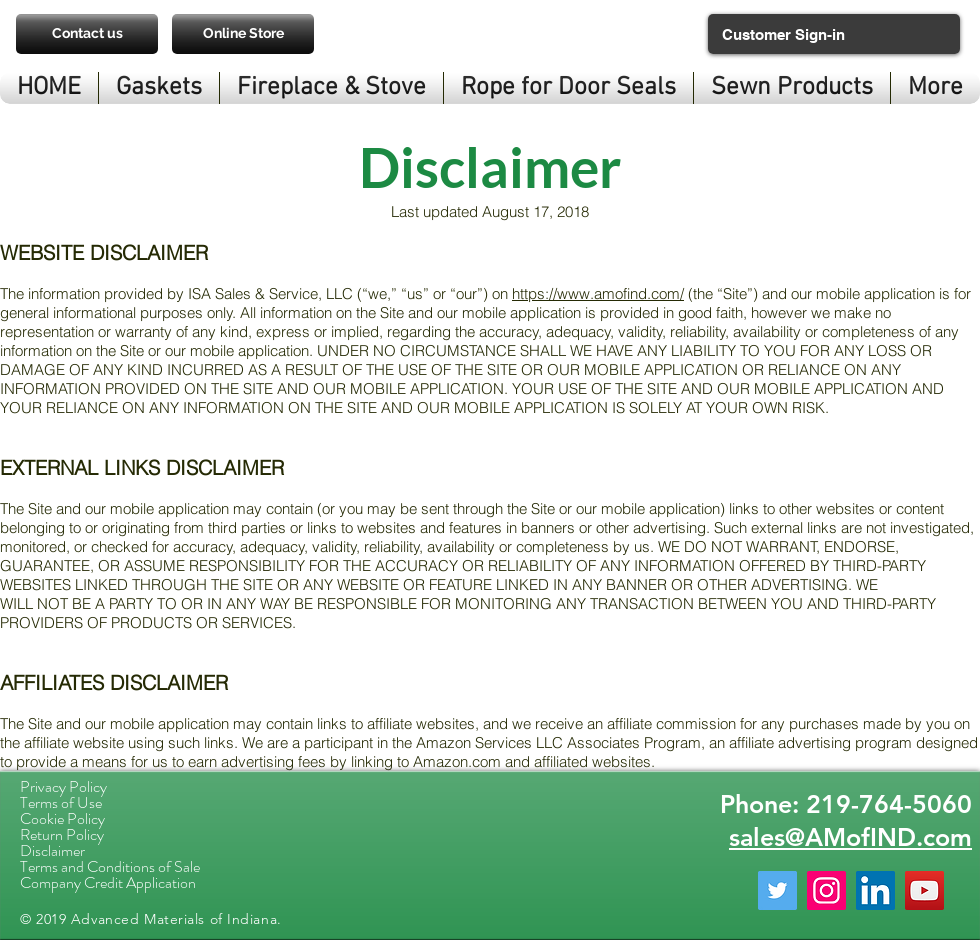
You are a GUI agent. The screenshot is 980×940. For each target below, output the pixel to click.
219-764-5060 (889, 804)
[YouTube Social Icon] (924, 890)
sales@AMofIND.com (850, 837)
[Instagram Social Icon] (826, 890)
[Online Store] (243, 34)
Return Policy (62, 834)
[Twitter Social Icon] (777, 890)
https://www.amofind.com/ (598, 293)
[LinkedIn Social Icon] (875, 890)
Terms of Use (61, 802)
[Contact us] (87, 34)
